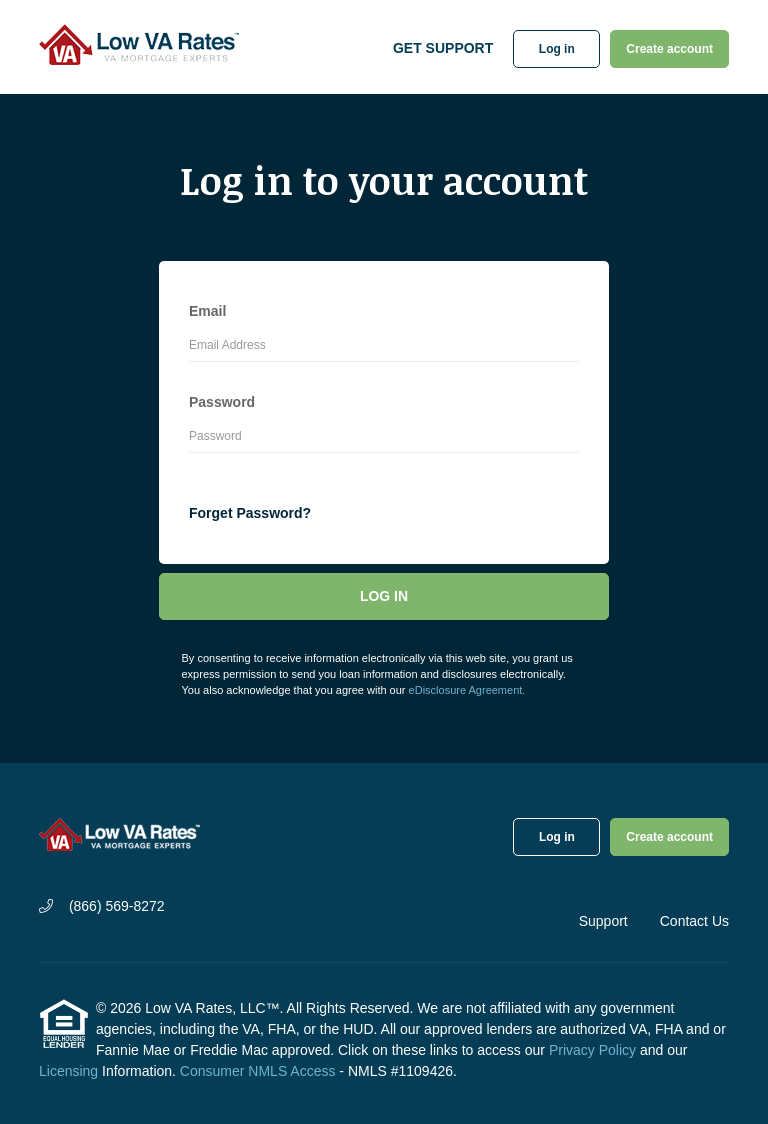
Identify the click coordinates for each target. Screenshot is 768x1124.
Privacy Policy (592, 1050)
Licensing (68, 1071)
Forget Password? (250, 513)
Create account (669, 49)
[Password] (384, 439)
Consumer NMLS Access (258, 1071)
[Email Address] (384, 348)
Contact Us (694, 921)
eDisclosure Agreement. (467, 690)
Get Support (443, 48)
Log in (557, 49)
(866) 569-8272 (102, 906)
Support (603, 921)
